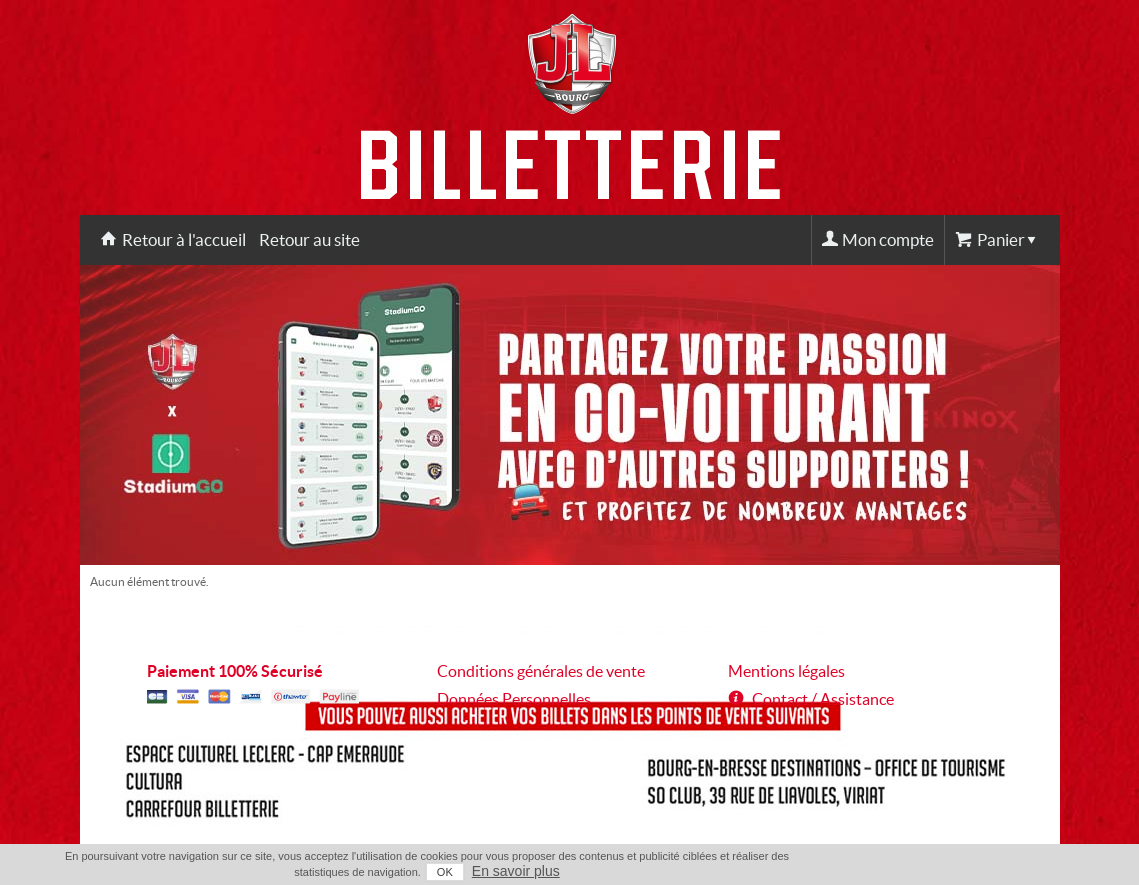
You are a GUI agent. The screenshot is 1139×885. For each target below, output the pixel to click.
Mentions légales (786, 671)
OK (445, 872)
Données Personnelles (514, 699)
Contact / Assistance (823, 699)
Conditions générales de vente (541, 671)
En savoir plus (516, 871)
